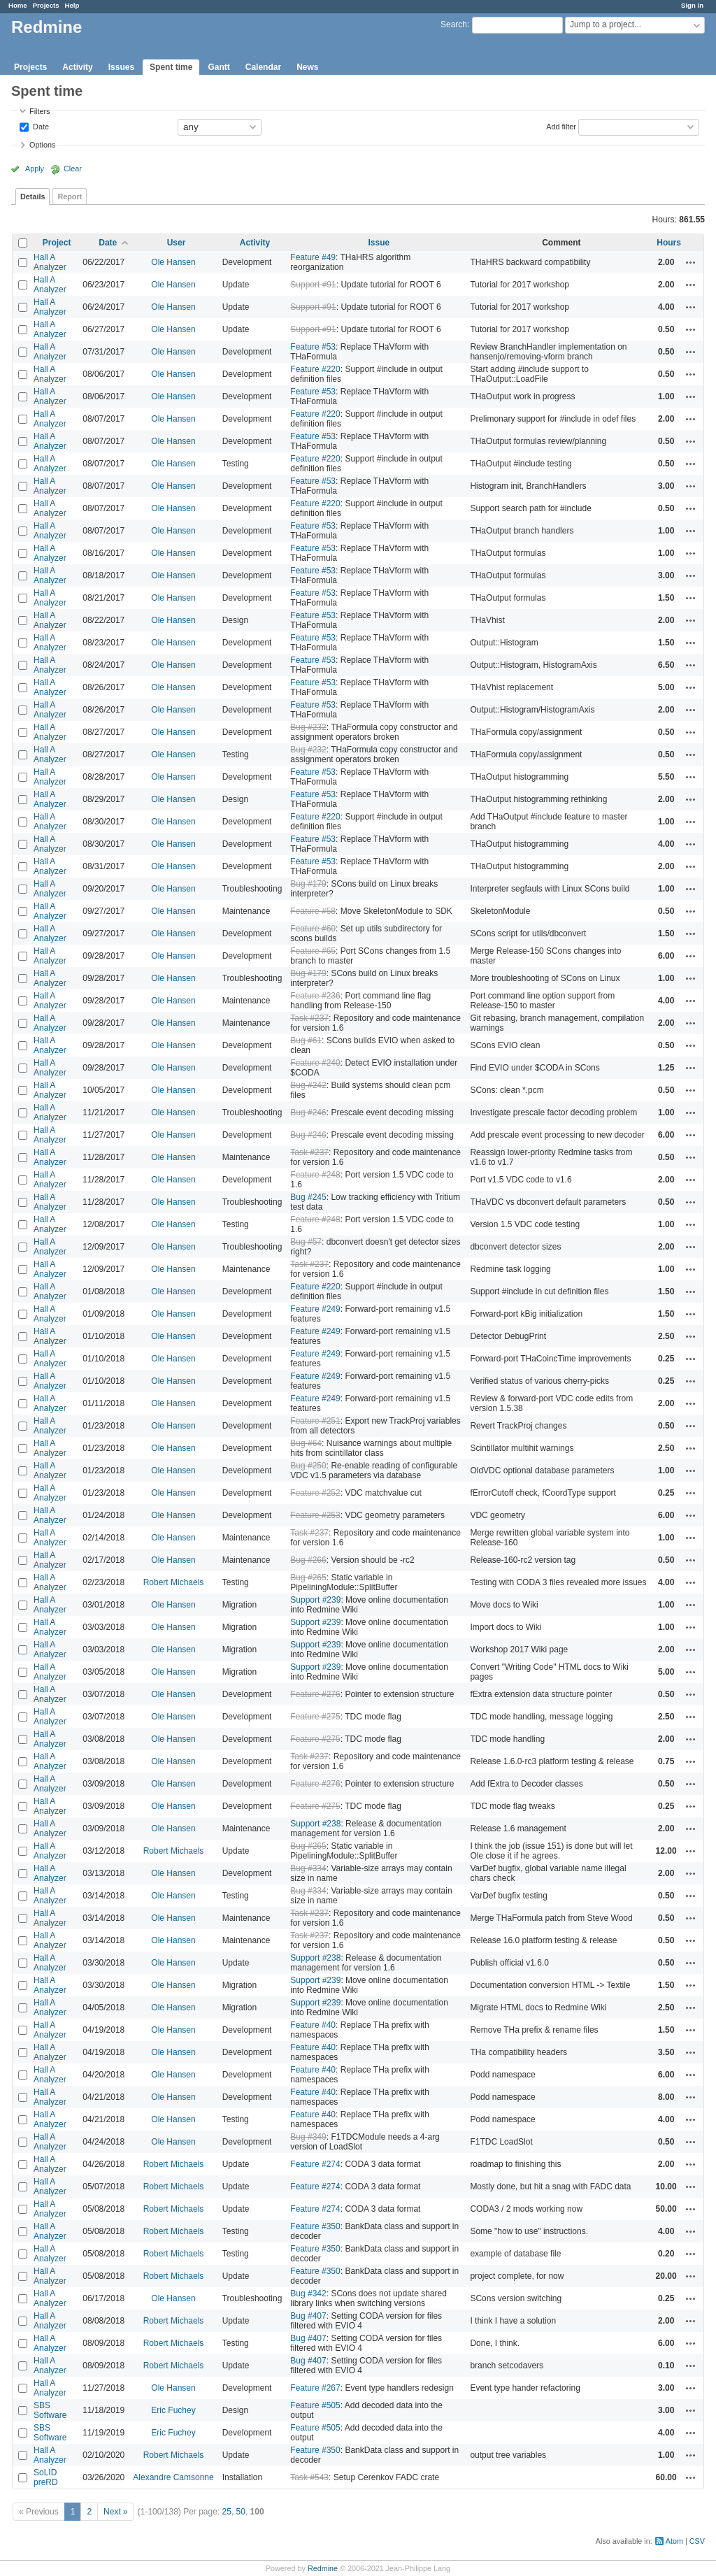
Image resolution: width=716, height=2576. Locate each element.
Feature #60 (313, 928)
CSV (697, 2541)
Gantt (218, 67)
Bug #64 (306, 1443)
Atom (674, 2541)
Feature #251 (315, 1421)
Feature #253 (315, 1515)
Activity (77, 67)
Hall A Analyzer (50, 262)
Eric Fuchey (173, 2410)
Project (57, 243)
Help (72, 5)
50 (240, 2512)
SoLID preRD (46, 2477)
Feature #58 (313, 911)
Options (42, 145)
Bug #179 (308, 884)
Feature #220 (315, 369)
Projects (46, 5)
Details (32, 196)
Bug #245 (308, 1197)
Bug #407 (308, 2316)
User (176, 243)
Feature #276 (315, 1694)
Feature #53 (313, 347)
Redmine (323, 2568)
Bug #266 (308, 1560)
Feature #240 (315, 1063)
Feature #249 (315, 1309)
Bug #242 (308, 1085)
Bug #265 (308, 1577)
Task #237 (309, 1018)
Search (454, 24)
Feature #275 (315, 1717)
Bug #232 (308, 727)
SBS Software (50, 2410)
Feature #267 (315, 2388)
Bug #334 (308, 1868)
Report (69, 196)
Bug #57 (306, 1242)
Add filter (561, 126)
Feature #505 (315, 2405)
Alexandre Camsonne (173, 2477)
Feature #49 (313, 257)
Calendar (263, 67)
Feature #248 (315, 1175)
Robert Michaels (173, 1582)
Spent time (171, 67)
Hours (669, 243)
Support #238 (315, 1824)
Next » (115, 2512)
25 (226, 2512)
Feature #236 (315, 996)
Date (40, 126)
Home (17, 5)
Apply (34, 168)
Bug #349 (308, 2137)
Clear (73, 168)
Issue (379, 243)
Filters (39, 111)
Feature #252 (315, 1493)
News (307, 67)
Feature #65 (313, 951)
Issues (121, 67)
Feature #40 (313, 2025)
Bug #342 (308, 2293)
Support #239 (315, 1600)
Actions (690, 262)
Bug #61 (306, 1040)
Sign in (692, 5)
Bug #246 (308, 1112)
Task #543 (309, 2477)
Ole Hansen (173, 262)
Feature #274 (315, 2164)
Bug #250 (308, 1466)
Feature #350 (315, 2226)
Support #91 (313, 284)
